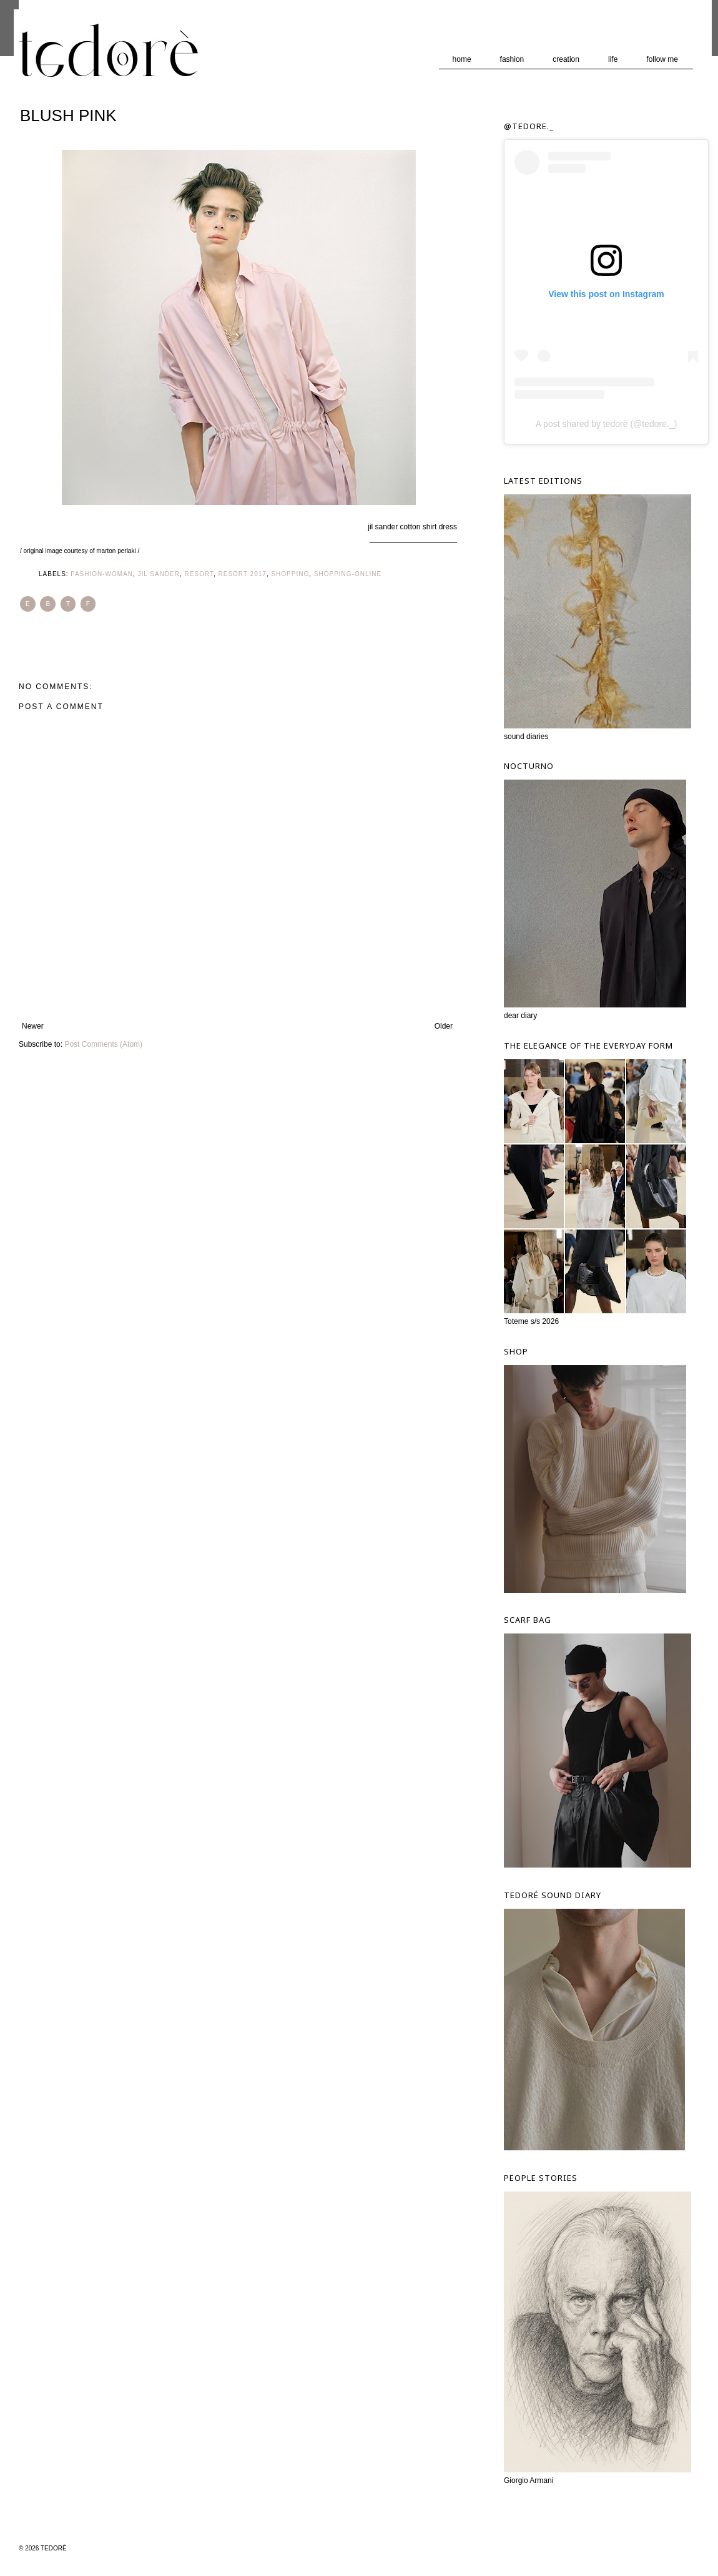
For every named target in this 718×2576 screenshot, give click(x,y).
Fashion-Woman (102, 574)
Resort (199, 574)
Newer (33, 1026)
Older (444, 1026)
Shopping (290, 574)
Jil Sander (159, 574)
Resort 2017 (243, 574)
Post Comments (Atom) (103, 1044)
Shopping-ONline (347, 574)
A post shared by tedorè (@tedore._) (606, 424)
